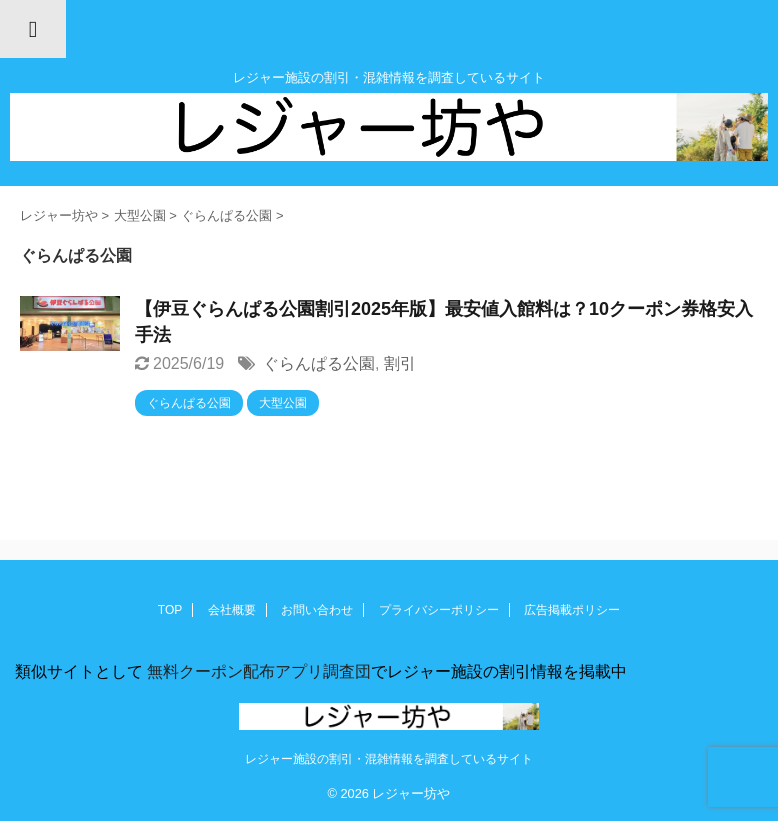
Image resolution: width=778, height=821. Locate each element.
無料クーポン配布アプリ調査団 (257, 671)
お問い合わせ (317, 610)
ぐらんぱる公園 (319, 363)
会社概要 (232, 610)
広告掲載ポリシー (572, 610)
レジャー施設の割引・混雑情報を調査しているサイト (389, 759)
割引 (400, 363)
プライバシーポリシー (439, 610)
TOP (170, 610)
